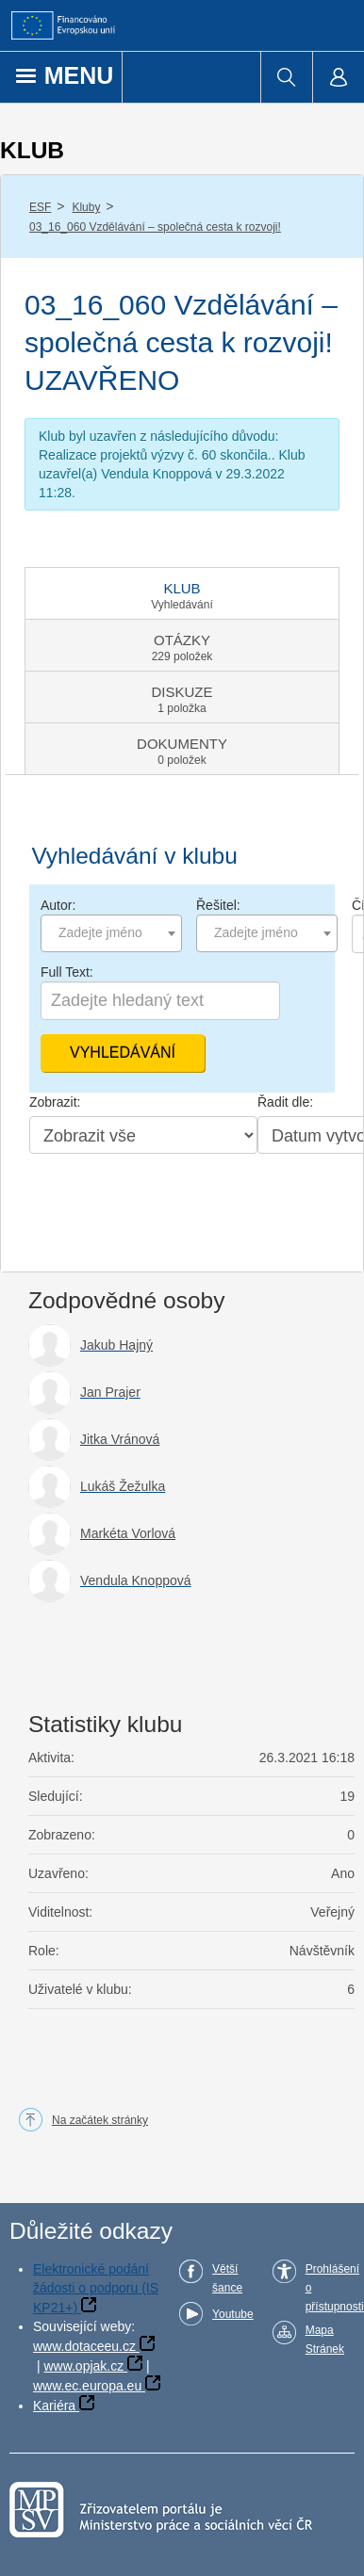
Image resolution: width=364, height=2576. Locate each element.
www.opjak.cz (83, 2365)
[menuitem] (286, 77)
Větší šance (227, 2278)
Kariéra (54, 2405)
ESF (40, 207)
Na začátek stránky (100, 2120)
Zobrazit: (54, 1102)
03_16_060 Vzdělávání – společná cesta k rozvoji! (155, 227)
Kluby (86, 207)
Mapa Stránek (325, 2340)
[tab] (182, 593)
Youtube (233, 2314)
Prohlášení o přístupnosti (335, 2287)
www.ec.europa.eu (87, 2385)
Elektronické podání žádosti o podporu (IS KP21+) (95, 2288)
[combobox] (111, 933)
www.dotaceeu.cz (84, 2346)
